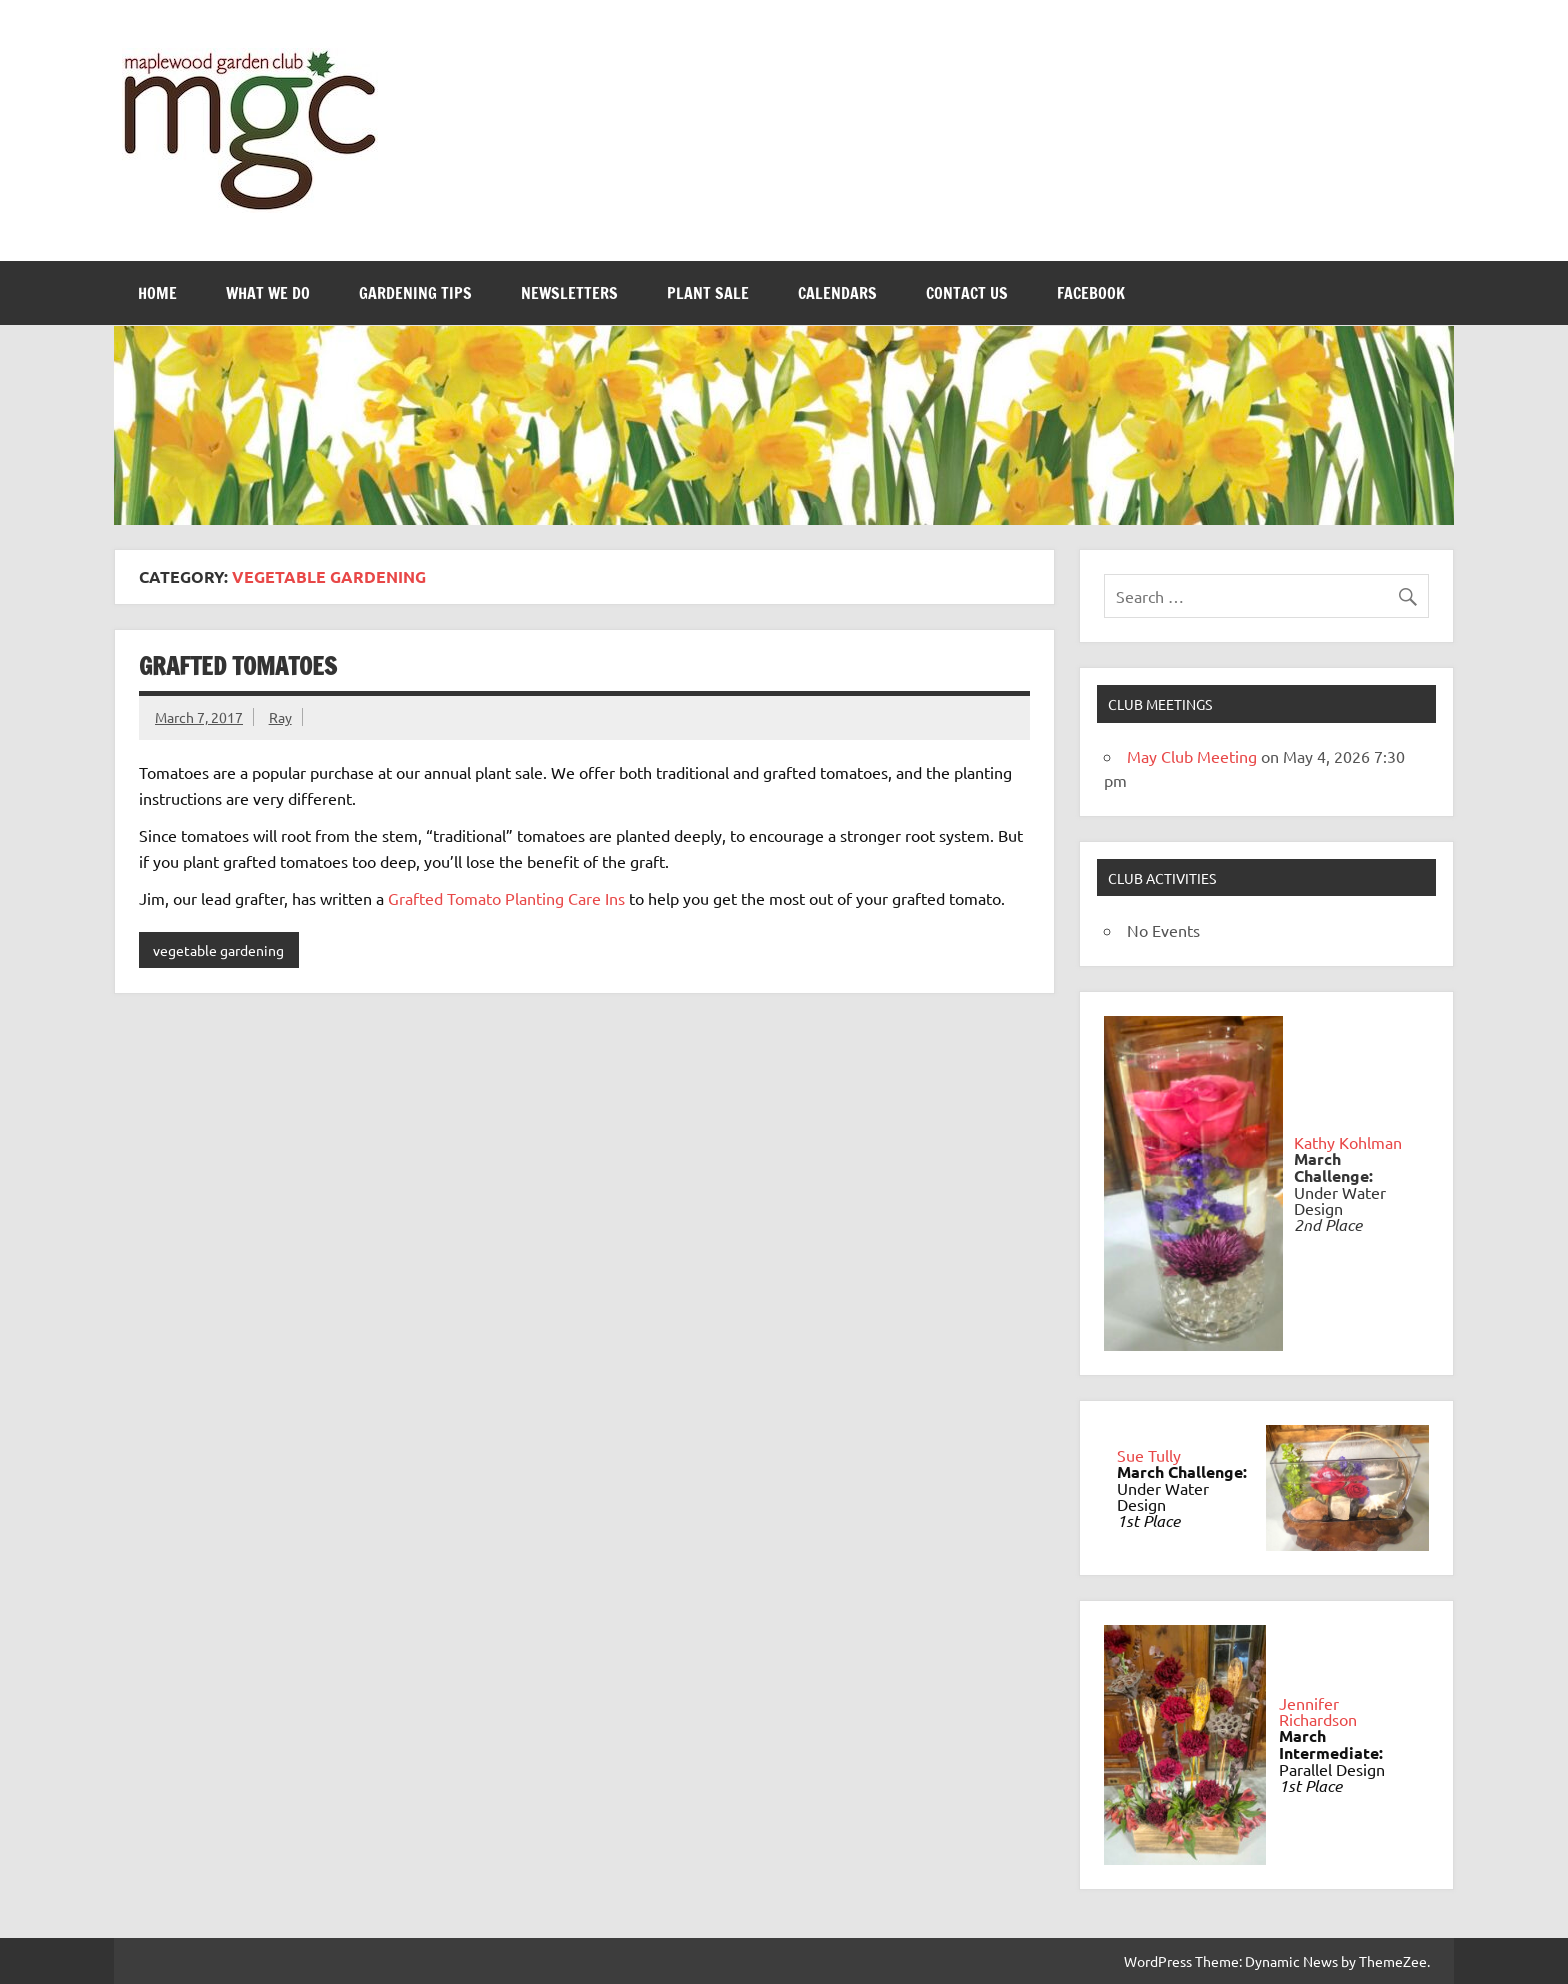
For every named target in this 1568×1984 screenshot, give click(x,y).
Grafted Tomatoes (238, 666)
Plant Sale (708, 293)
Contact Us (967, 293)
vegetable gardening (218, 950)
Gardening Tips (415, 293)
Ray (280, 717)
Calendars (837, 293)
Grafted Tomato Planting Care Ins (506, 898)
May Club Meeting (1192, 756)
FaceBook (1091, 293)
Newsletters (569, 293)
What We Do (268, 293)
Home (157, 293)
